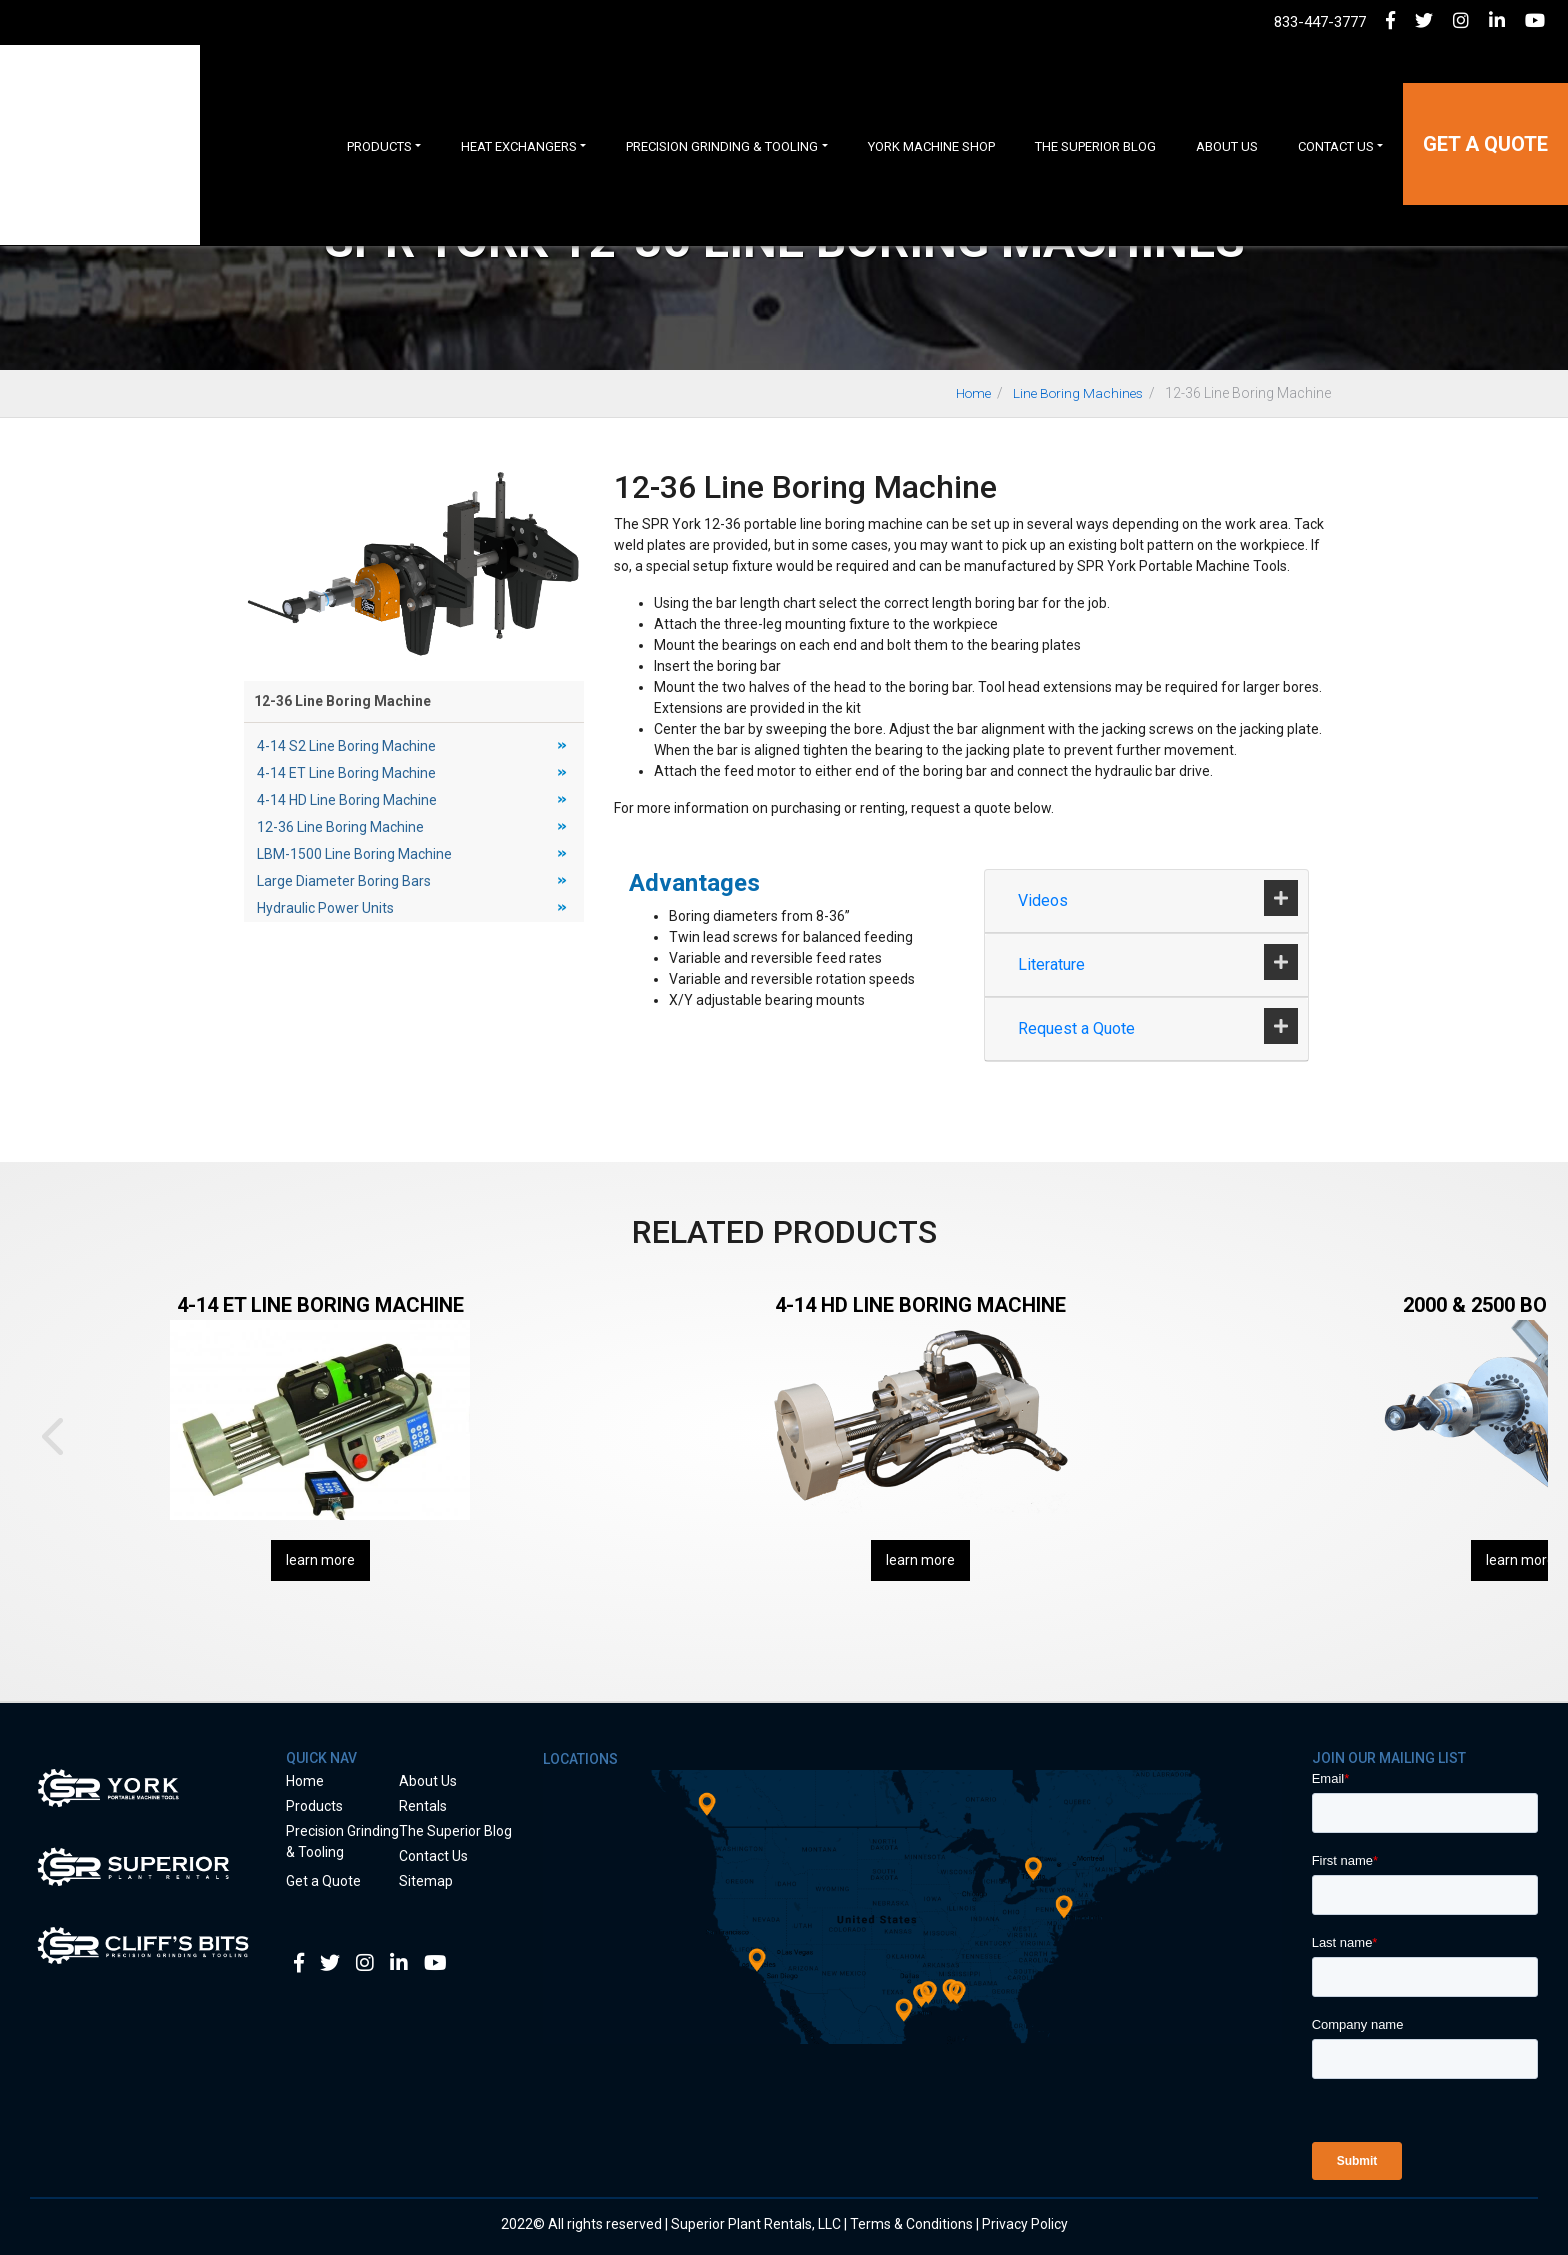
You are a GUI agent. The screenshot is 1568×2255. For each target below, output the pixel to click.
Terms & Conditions (911, 2224)
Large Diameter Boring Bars (344, 881)
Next (1515, 1436)
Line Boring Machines (1075, 393)
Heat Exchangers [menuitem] (519, 105)
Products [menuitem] (379, 105)
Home (966, 393)
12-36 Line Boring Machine (340, 827)
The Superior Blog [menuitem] (1095, 105)
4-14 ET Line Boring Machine (346, 773)
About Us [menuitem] (1227, 105)
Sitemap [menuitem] (426, 1881)
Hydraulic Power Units (325, 908)
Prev (52, 1436)
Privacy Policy (1025, 2224)
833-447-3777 (1320, 22)
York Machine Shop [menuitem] (931, 105)
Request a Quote (1078, 1028)
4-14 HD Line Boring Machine (347, 800)
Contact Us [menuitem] (1336, 105)
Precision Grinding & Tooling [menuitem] (722, 105)
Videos (1045, 900)
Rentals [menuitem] (423, 1806)
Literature (1053, 964)
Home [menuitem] (305, 1781)
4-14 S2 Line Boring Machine (346, 746)
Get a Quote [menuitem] (1485, 104)
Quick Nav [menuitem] (321, 1758)
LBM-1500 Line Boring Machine (354, 854)
